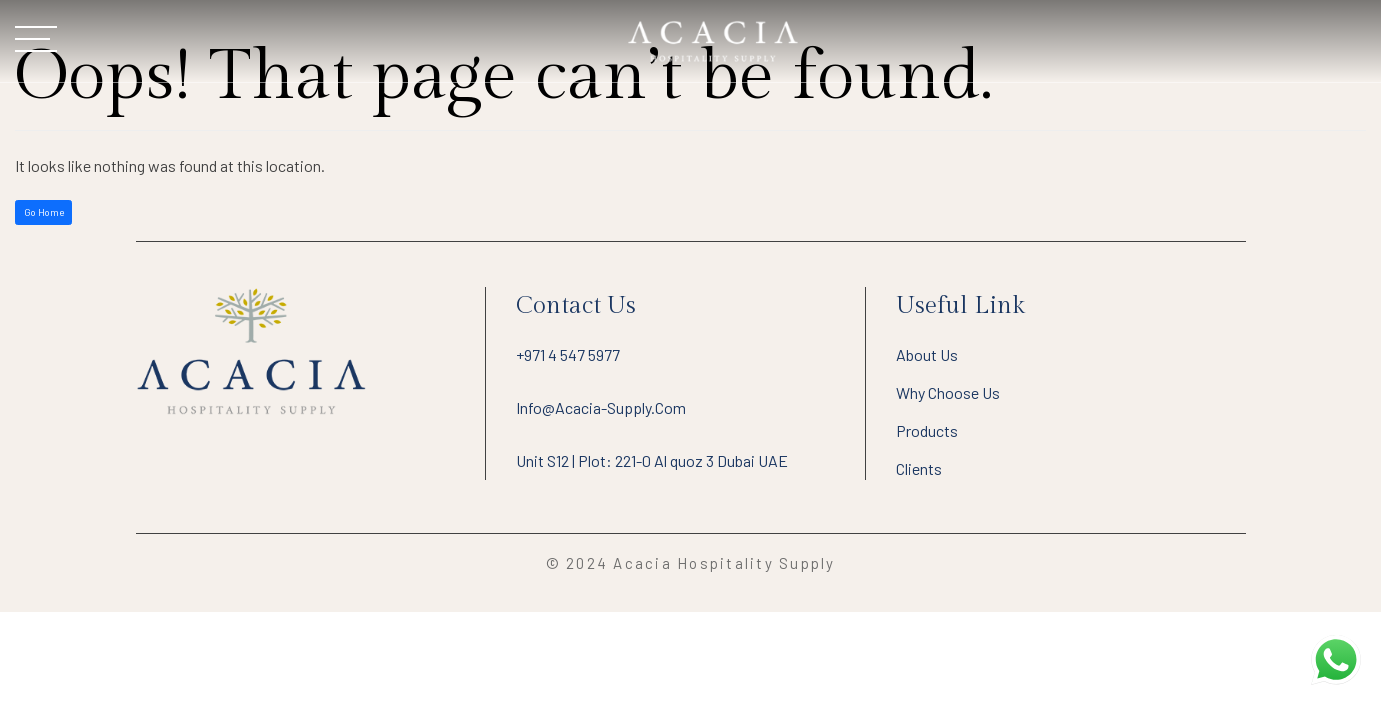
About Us (927, 354)
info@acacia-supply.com (601, 407)
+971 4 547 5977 (568, 354)
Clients (919, 468)
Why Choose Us (948, 392)
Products (927, 430)
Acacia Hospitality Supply (724, 563)
